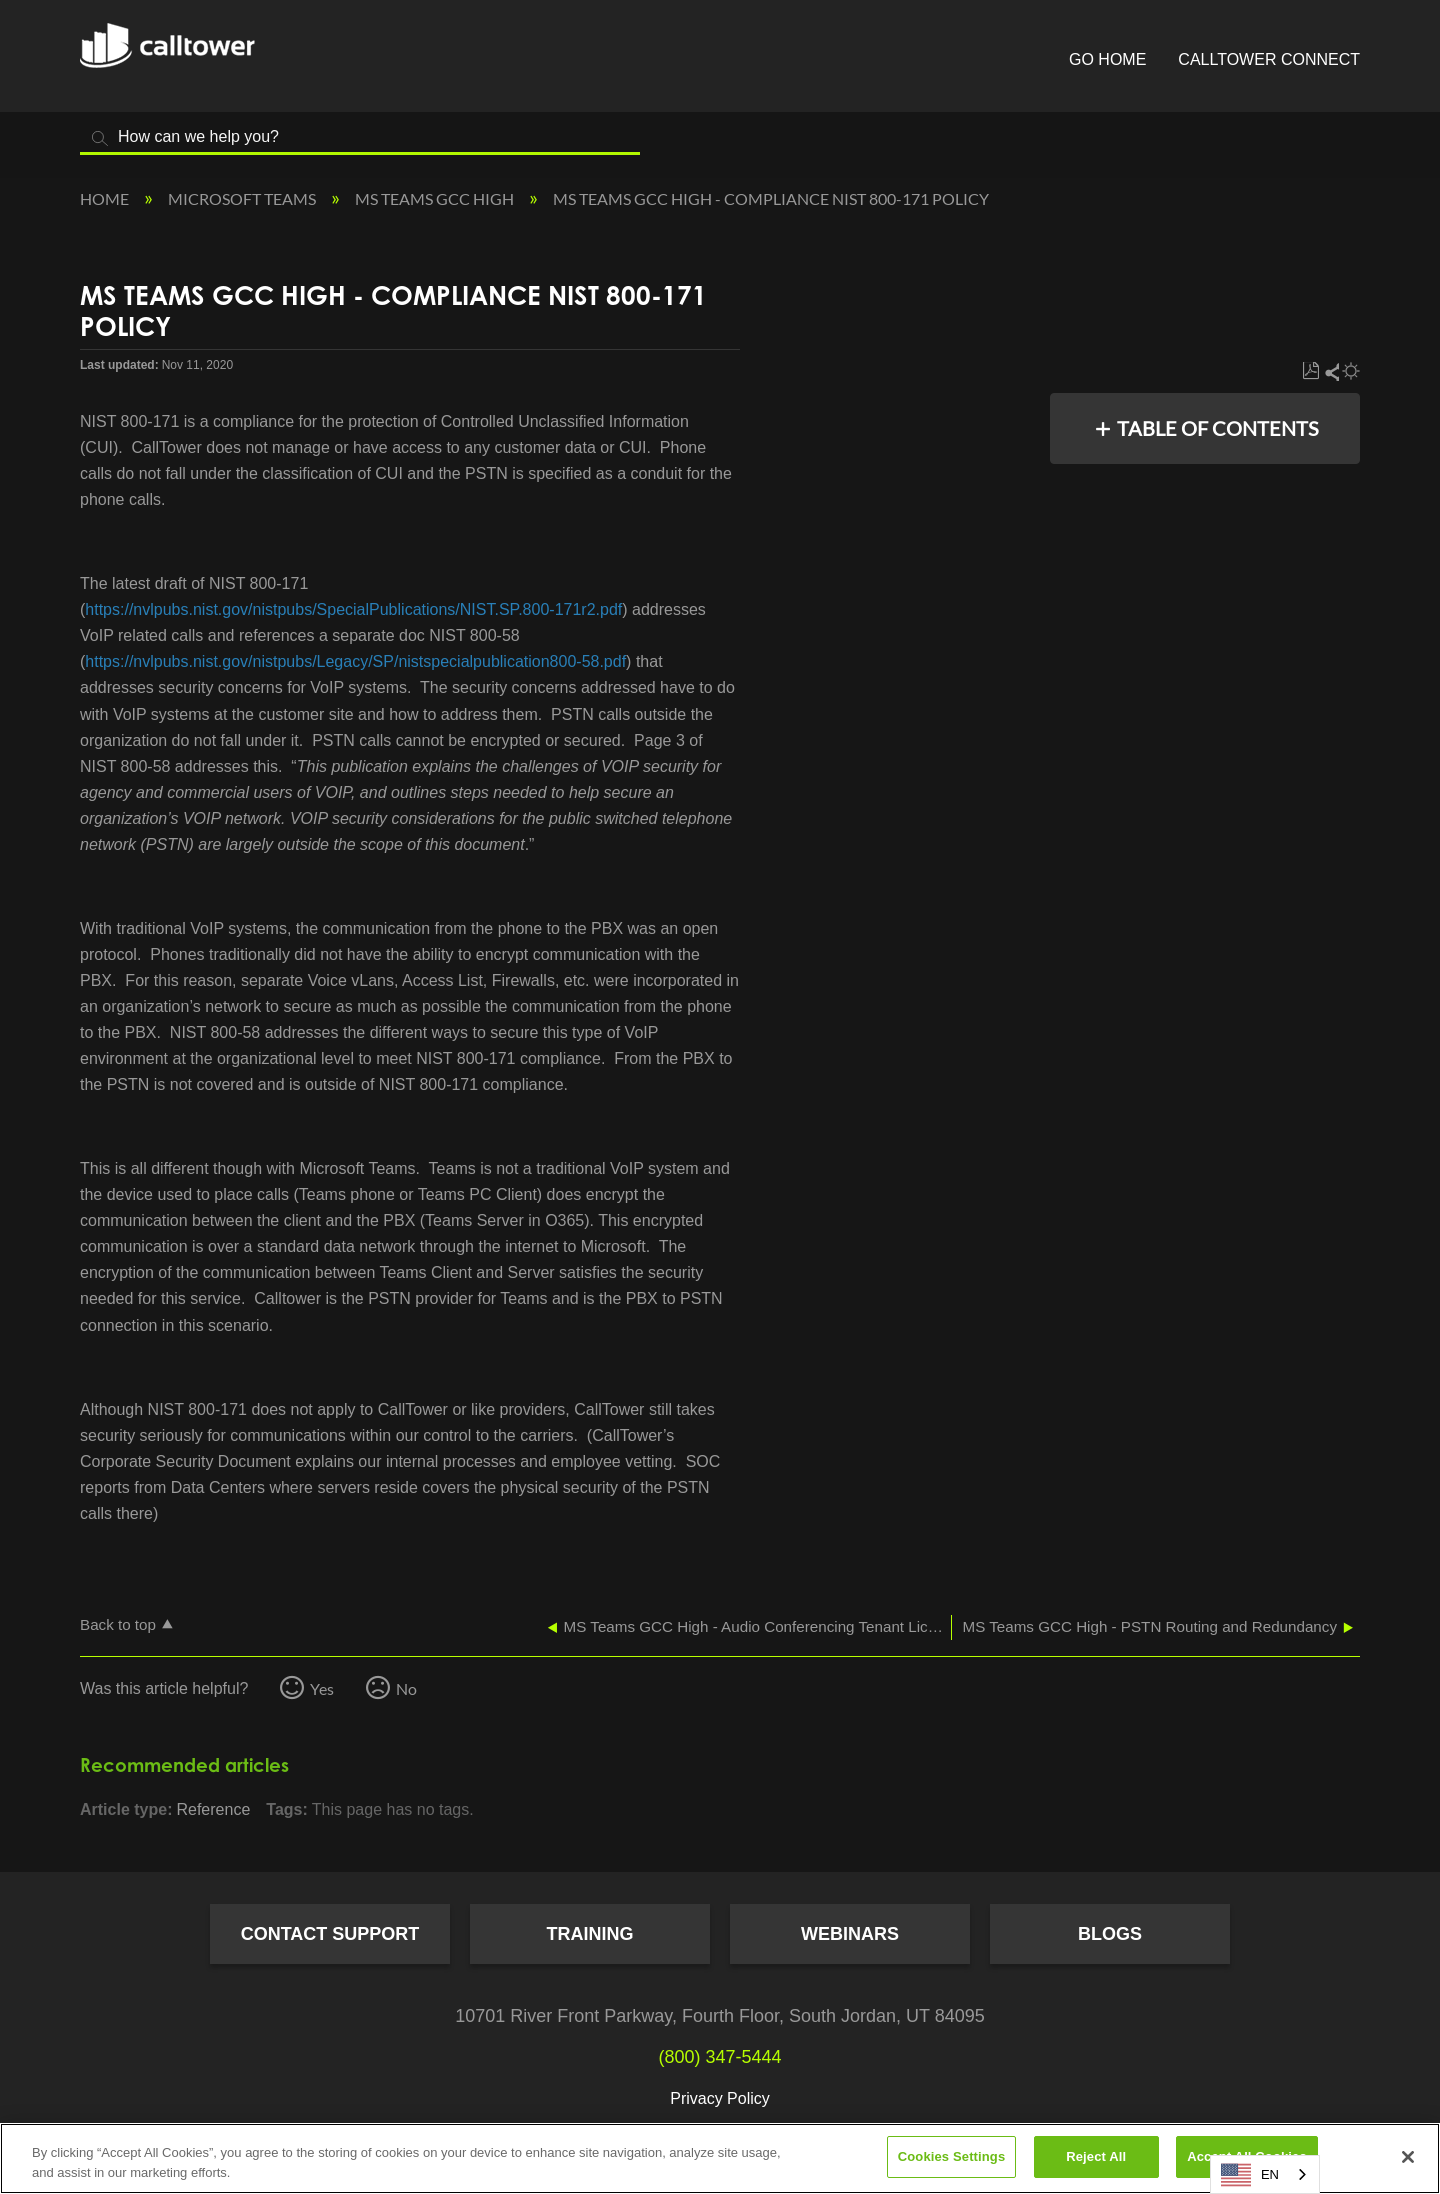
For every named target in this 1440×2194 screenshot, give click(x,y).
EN (1250, 2175)
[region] (720, 2158)
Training (590, 1934)
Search (100, 138)
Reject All (1096, 2156)
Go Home (1107, 59)
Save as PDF (1310, 371)
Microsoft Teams (243, 198)
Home (106, 198)
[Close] (1408, 2157)
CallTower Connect (1269, 59)
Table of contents (1218, 428)
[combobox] (1265, 2174)
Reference (213, 1809)
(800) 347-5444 (719, 2057)
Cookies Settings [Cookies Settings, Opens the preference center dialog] (952, 2156)
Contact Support (330, 1934)
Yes (322, 1688)
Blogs (1110, 1934)
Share (1331, 371)
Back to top (118, 1624)
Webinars (850, 1934)
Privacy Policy (720, 2098)
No (406, 1688)
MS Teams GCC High (436, 198)
